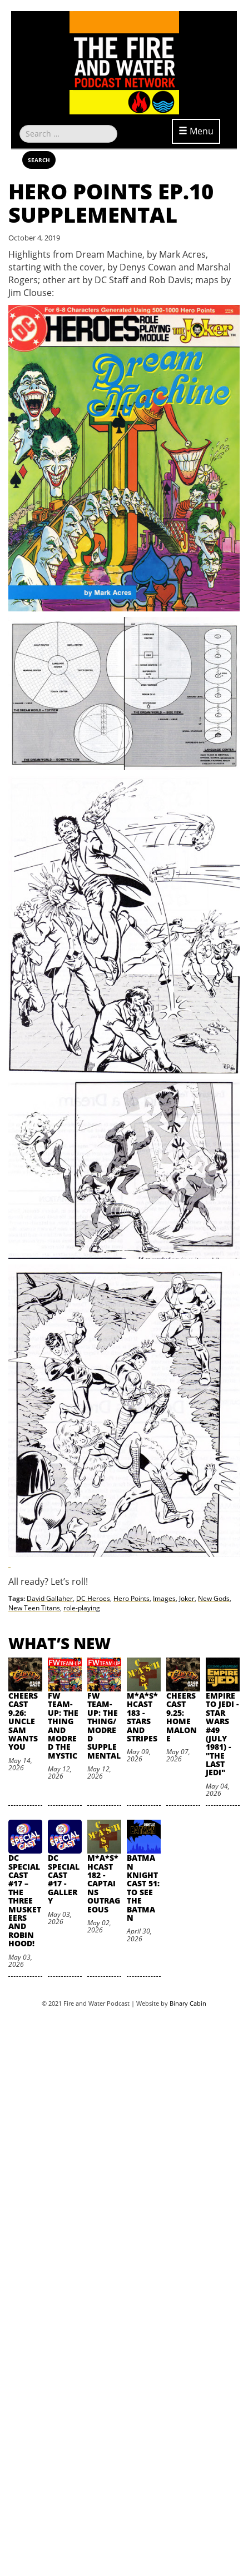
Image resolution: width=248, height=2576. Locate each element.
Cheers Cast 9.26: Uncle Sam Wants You (23, 1721)
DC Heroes (93, 1598)
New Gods (214, 1598)
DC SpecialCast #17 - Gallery (64, 1879)
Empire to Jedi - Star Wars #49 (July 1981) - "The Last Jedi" (222, 1734)
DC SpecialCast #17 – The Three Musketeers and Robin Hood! (24, 1900)
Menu (196, 131)
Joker (187, 1598)
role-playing (81, 1608)
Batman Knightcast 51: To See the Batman (143, 1887)
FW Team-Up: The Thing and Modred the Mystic (63, 1725)
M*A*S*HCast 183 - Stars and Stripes (142, 1717)
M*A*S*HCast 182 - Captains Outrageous (103, 1883)
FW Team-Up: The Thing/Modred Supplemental (104, 1725)
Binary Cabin (188, 2003)
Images (164, 1598)
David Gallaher (50, 1598)
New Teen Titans (34, 1608)
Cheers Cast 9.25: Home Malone (181, 1717)
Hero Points (131, 1598)
